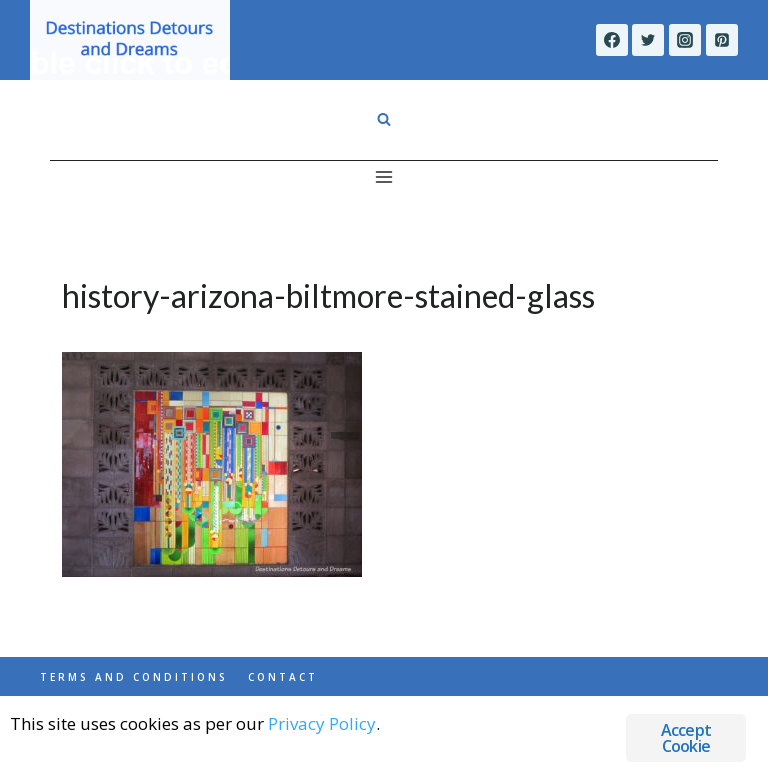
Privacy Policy (322, 723)
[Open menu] (384, 176)
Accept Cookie (686, 738)
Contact (283, 677)
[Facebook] (612, 40)
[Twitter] (648, 40)
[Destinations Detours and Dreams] (130, 40)
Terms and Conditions (134, 677)
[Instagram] (685, 40)
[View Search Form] (384, 120)
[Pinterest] (722, 40)
